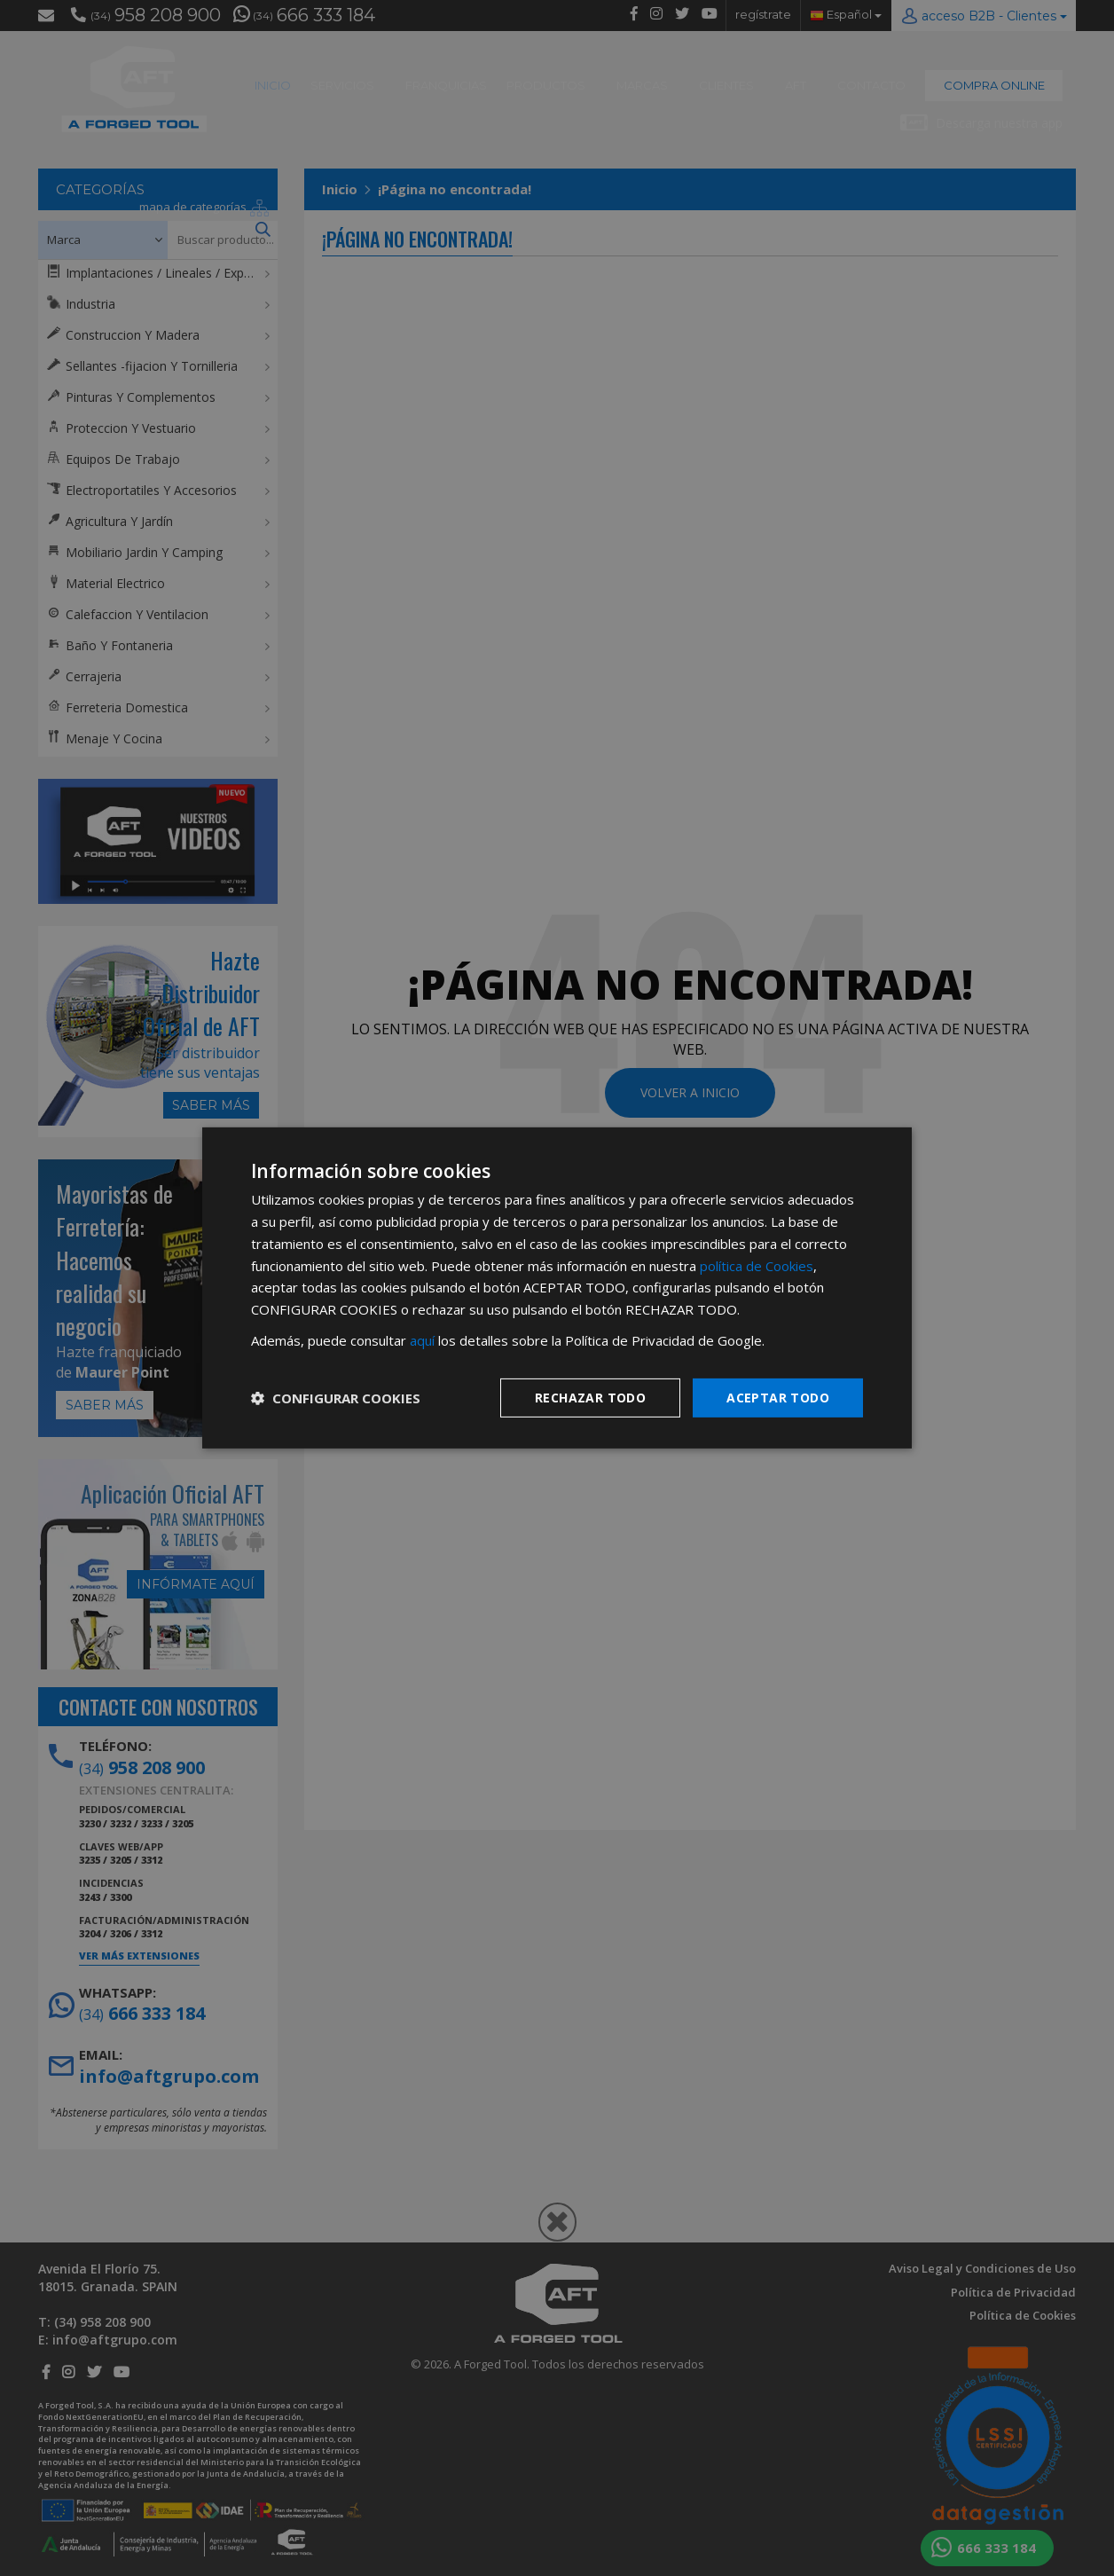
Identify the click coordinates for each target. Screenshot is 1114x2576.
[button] (335, 1398)
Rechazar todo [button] (590, 1396)
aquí (422, 1340)
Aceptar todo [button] (777, 1396)
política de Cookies (756, 1265)
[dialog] (557, 1288)
